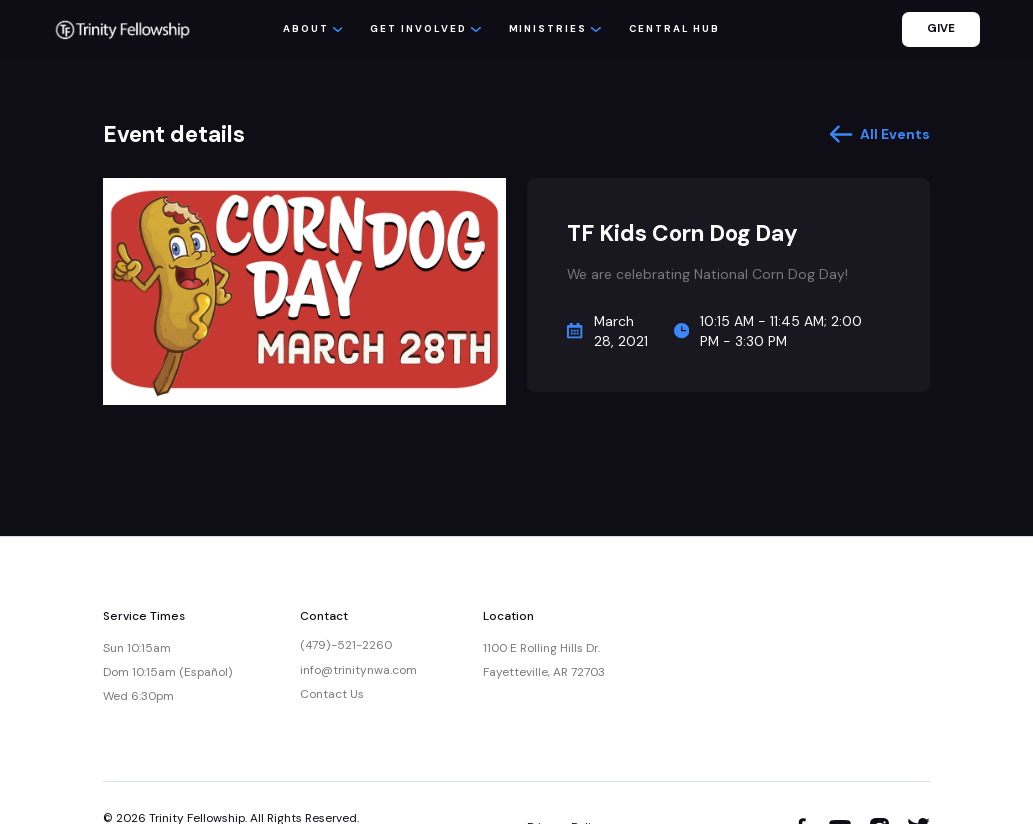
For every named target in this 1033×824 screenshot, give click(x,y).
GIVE (941, 28)
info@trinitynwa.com (358, 670)
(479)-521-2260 (346, 645)
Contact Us (332, 694)
